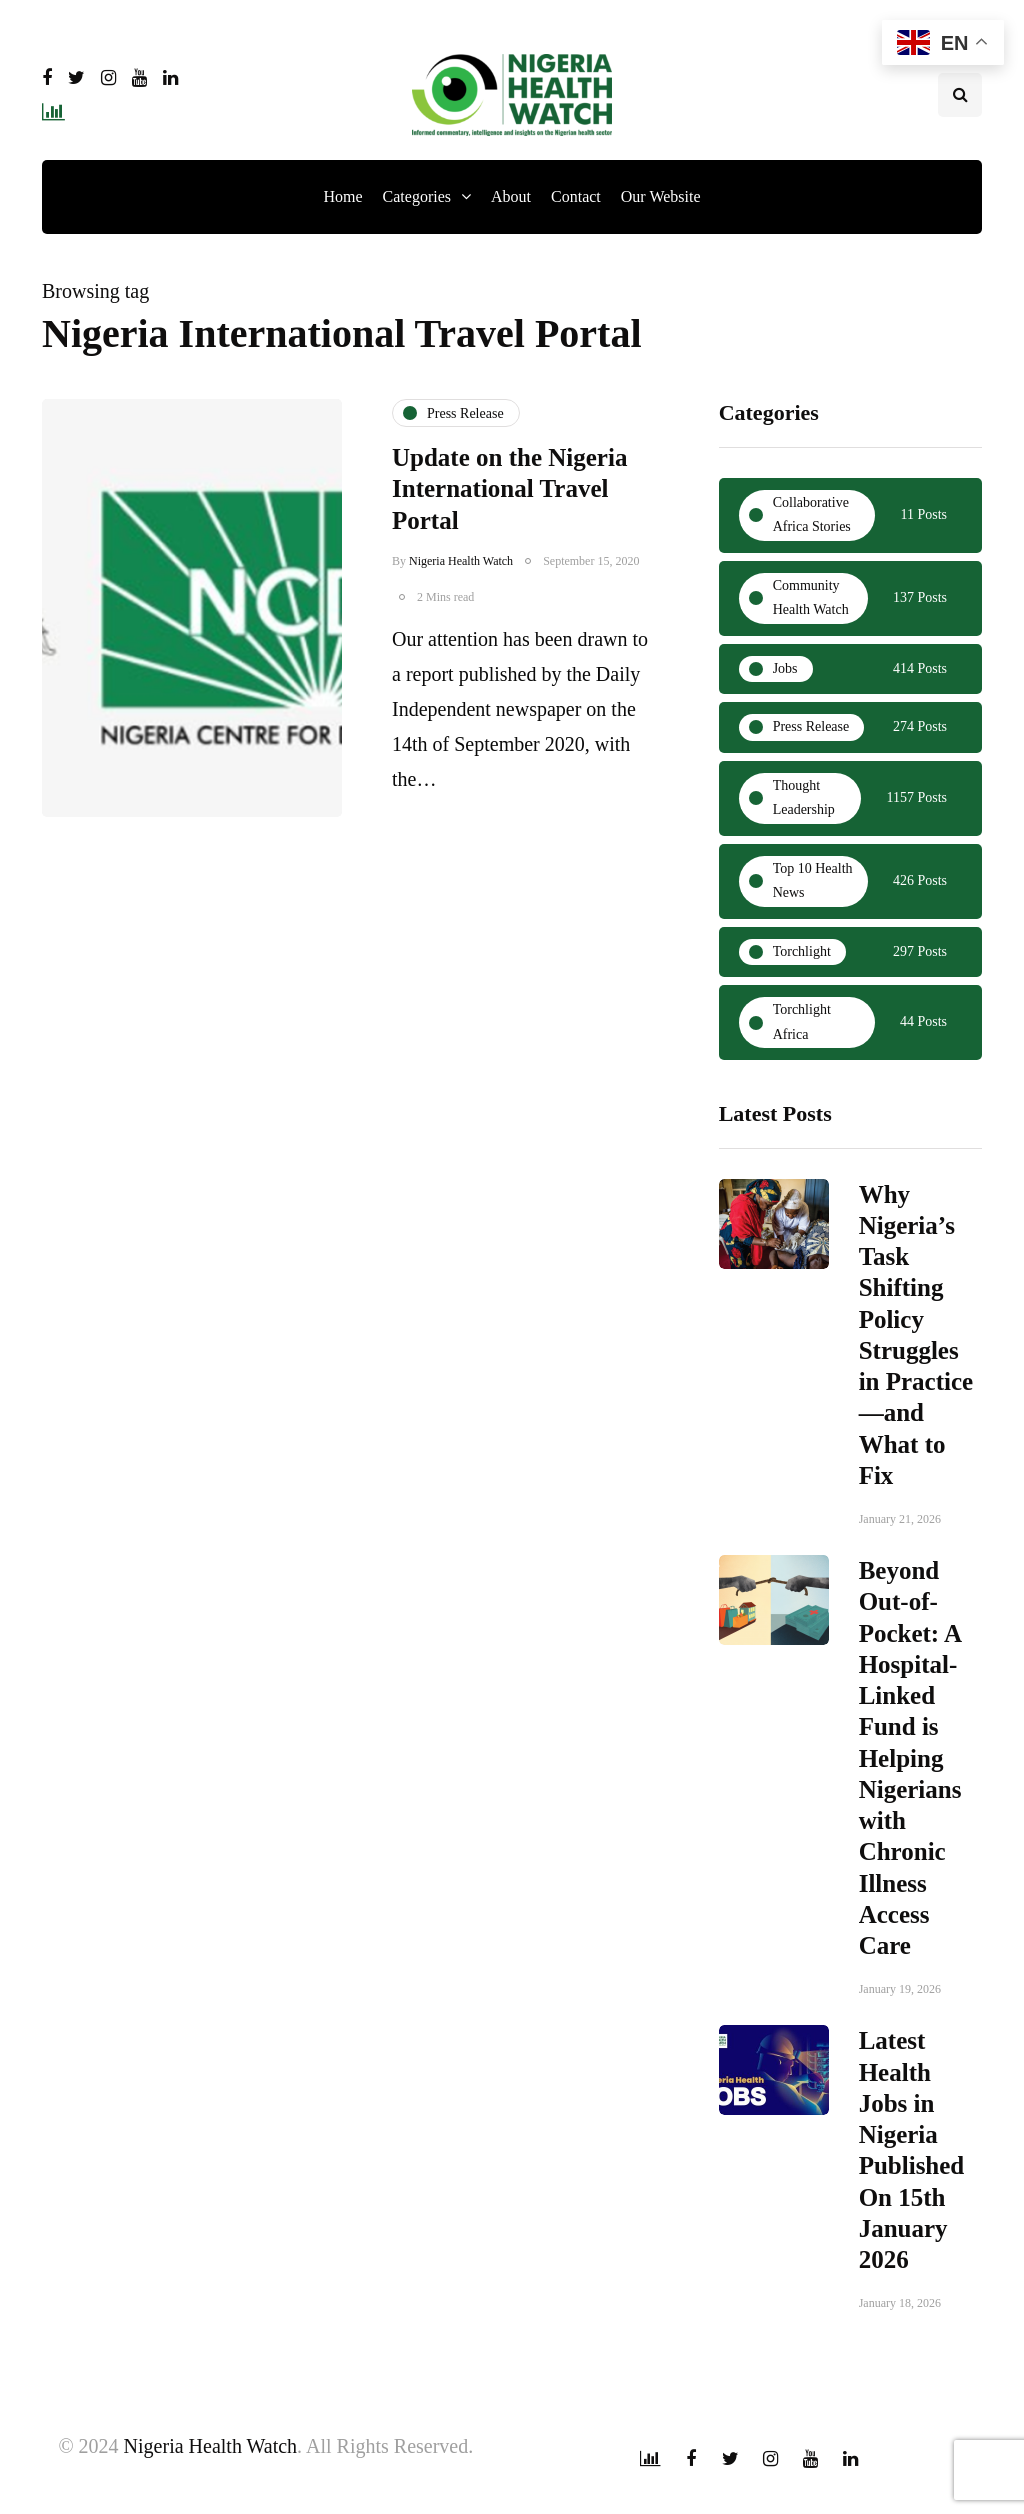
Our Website (661, 196)
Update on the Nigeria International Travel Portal (509, 489)
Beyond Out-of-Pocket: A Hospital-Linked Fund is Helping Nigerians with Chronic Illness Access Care (910, 1766)
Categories (417, 196)
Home (342, 196)
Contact (576, 196)
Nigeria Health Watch (461, 561)
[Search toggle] (960, 95)
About (511, 196)
